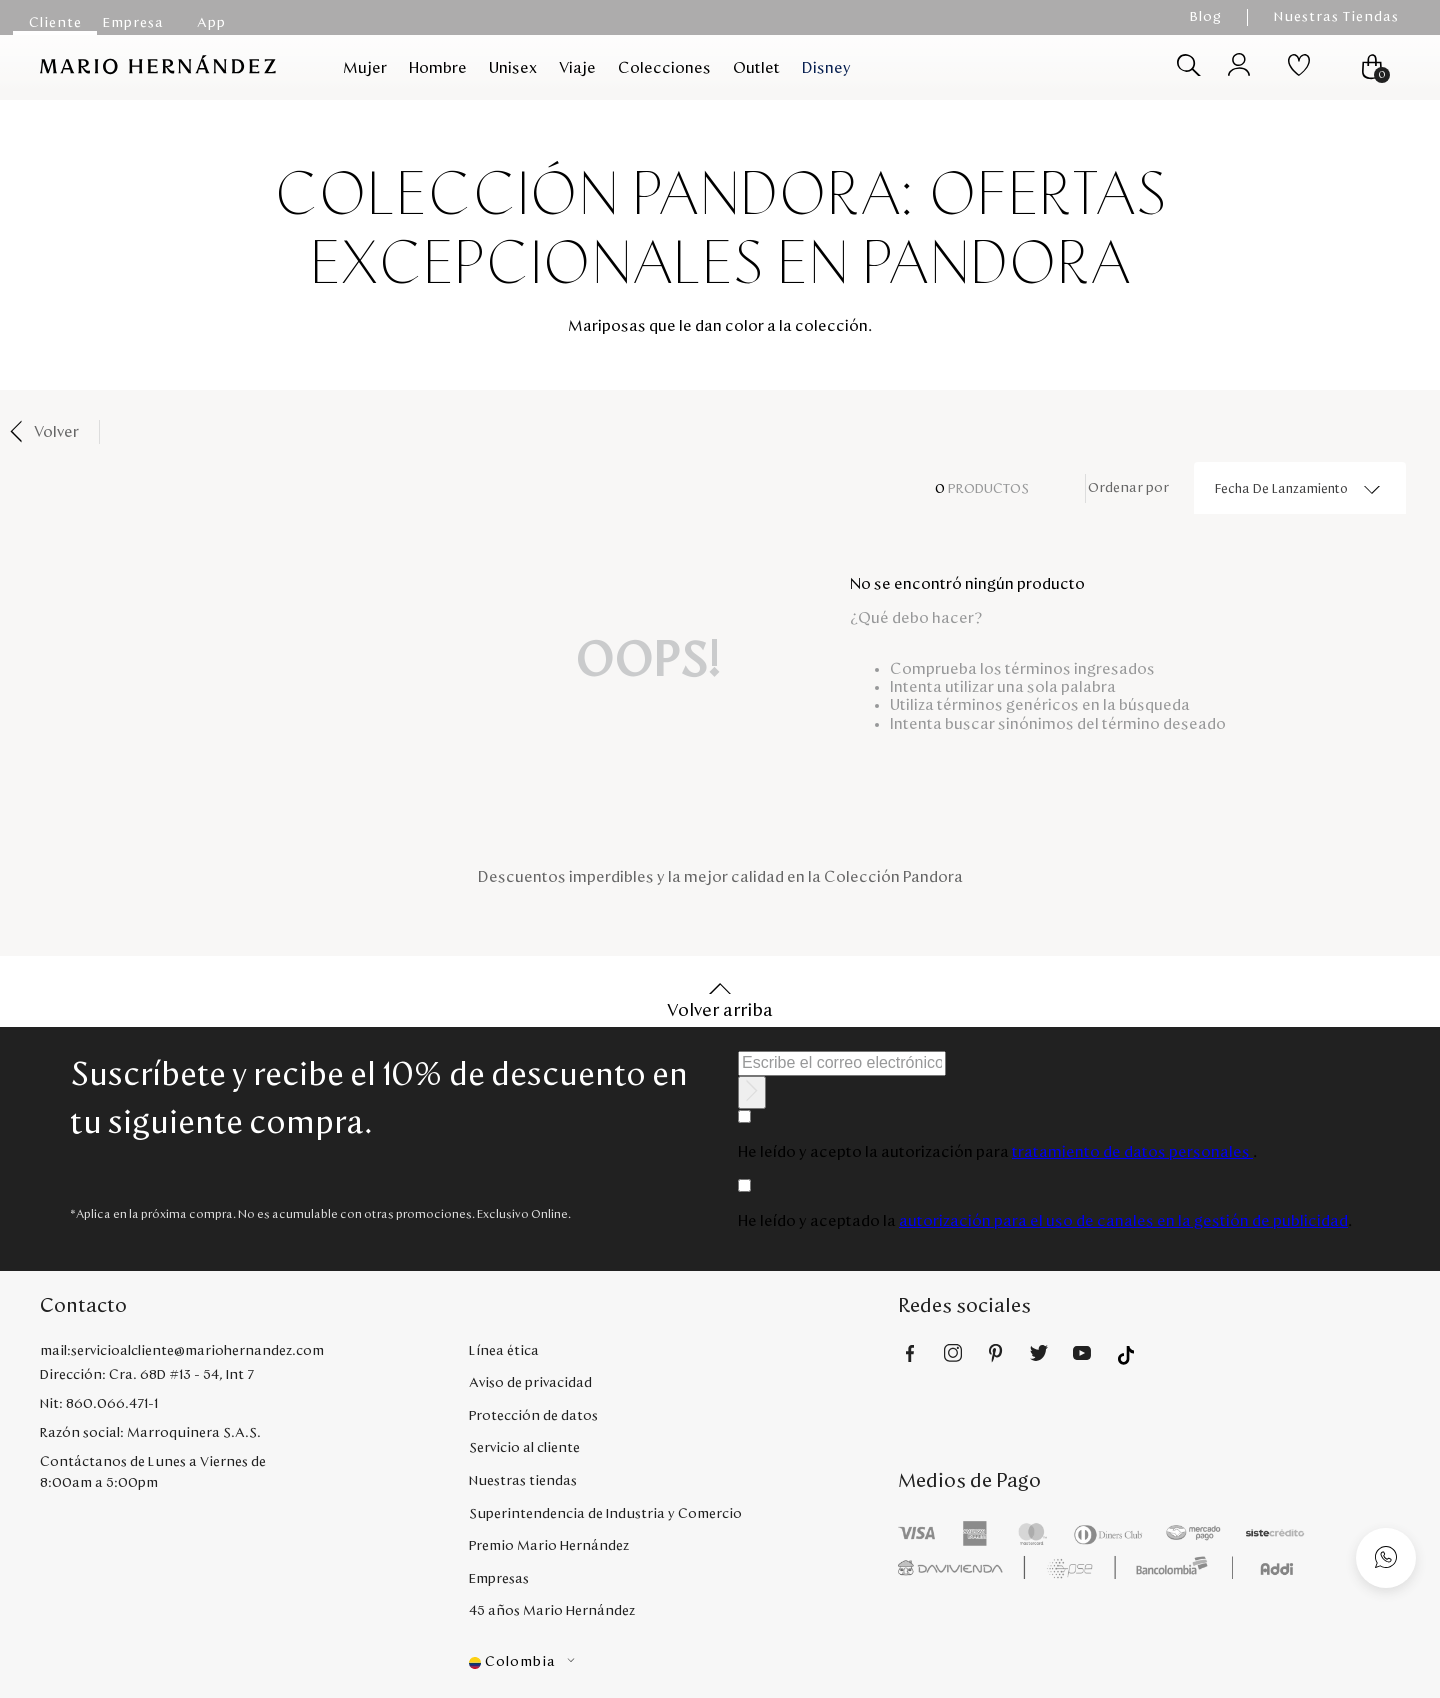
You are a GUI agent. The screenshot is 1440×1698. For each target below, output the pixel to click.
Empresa (133, 23)
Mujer (365, 68)
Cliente (55, 23)
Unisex (513, 68)
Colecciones (664, 68)
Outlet (756, 68)
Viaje (577, 68)
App (211, 23)
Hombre (438, 68)
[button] (683, 1662)
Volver (56, 432)
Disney (826, 68)
